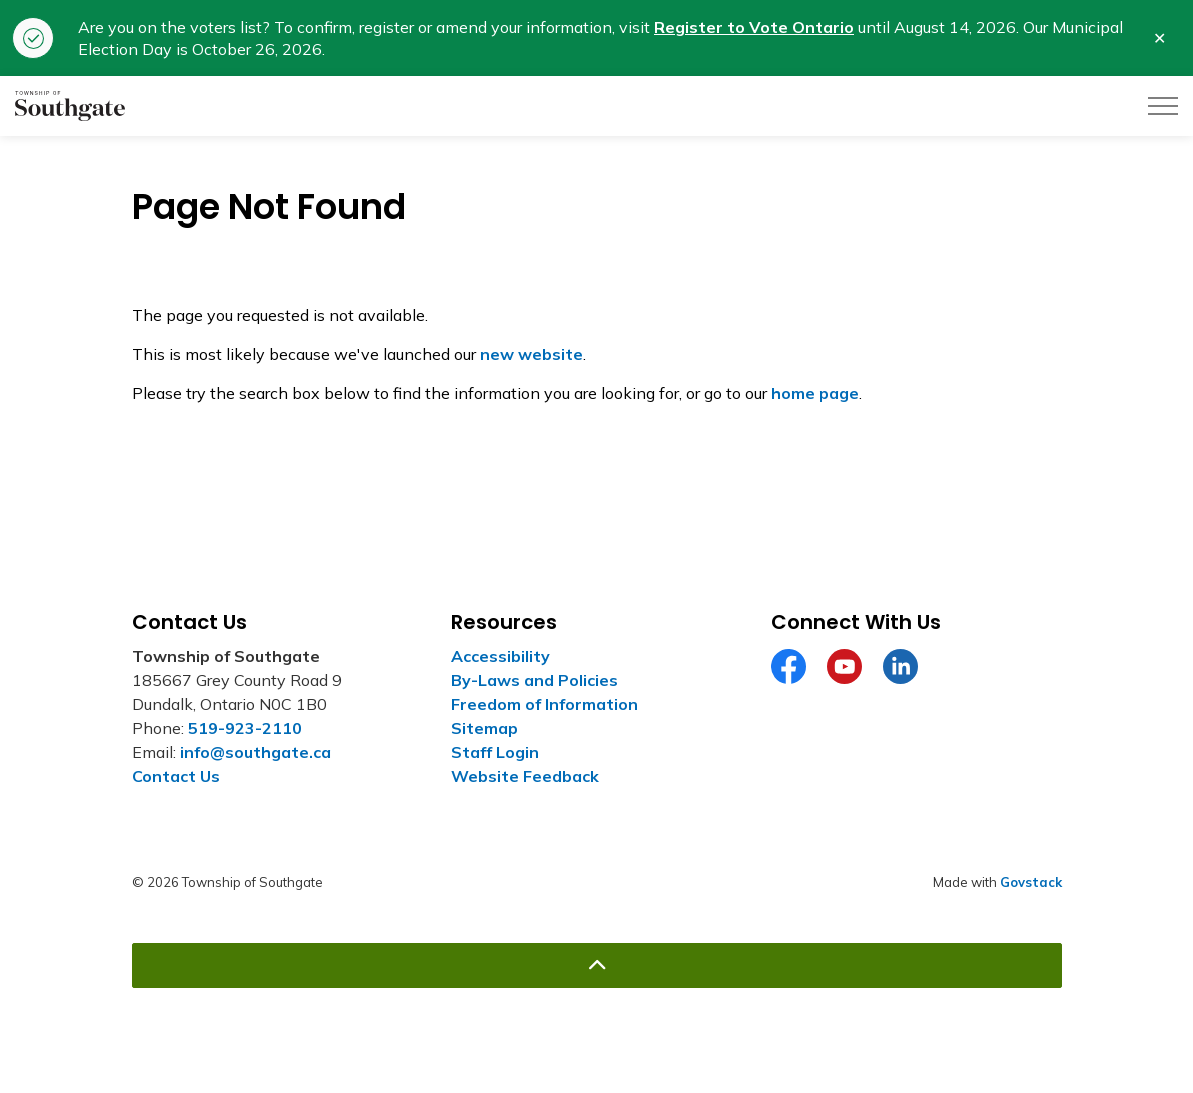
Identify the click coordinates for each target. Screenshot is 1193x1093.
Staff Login (495, 752)
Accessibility (500, 656)
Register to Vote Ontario (754, 27)
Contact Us (176, 776)
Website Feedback (525, 776)
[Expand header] (1163, 106)
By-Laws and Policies (534, 680)
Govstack (1031, 882)
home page (815, 393)
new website (531, 354)
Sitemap (484, 728)
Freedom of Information (544, 704)
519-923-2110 (245, 728)
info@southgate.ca (255, 752)
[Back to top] (597, 965)
